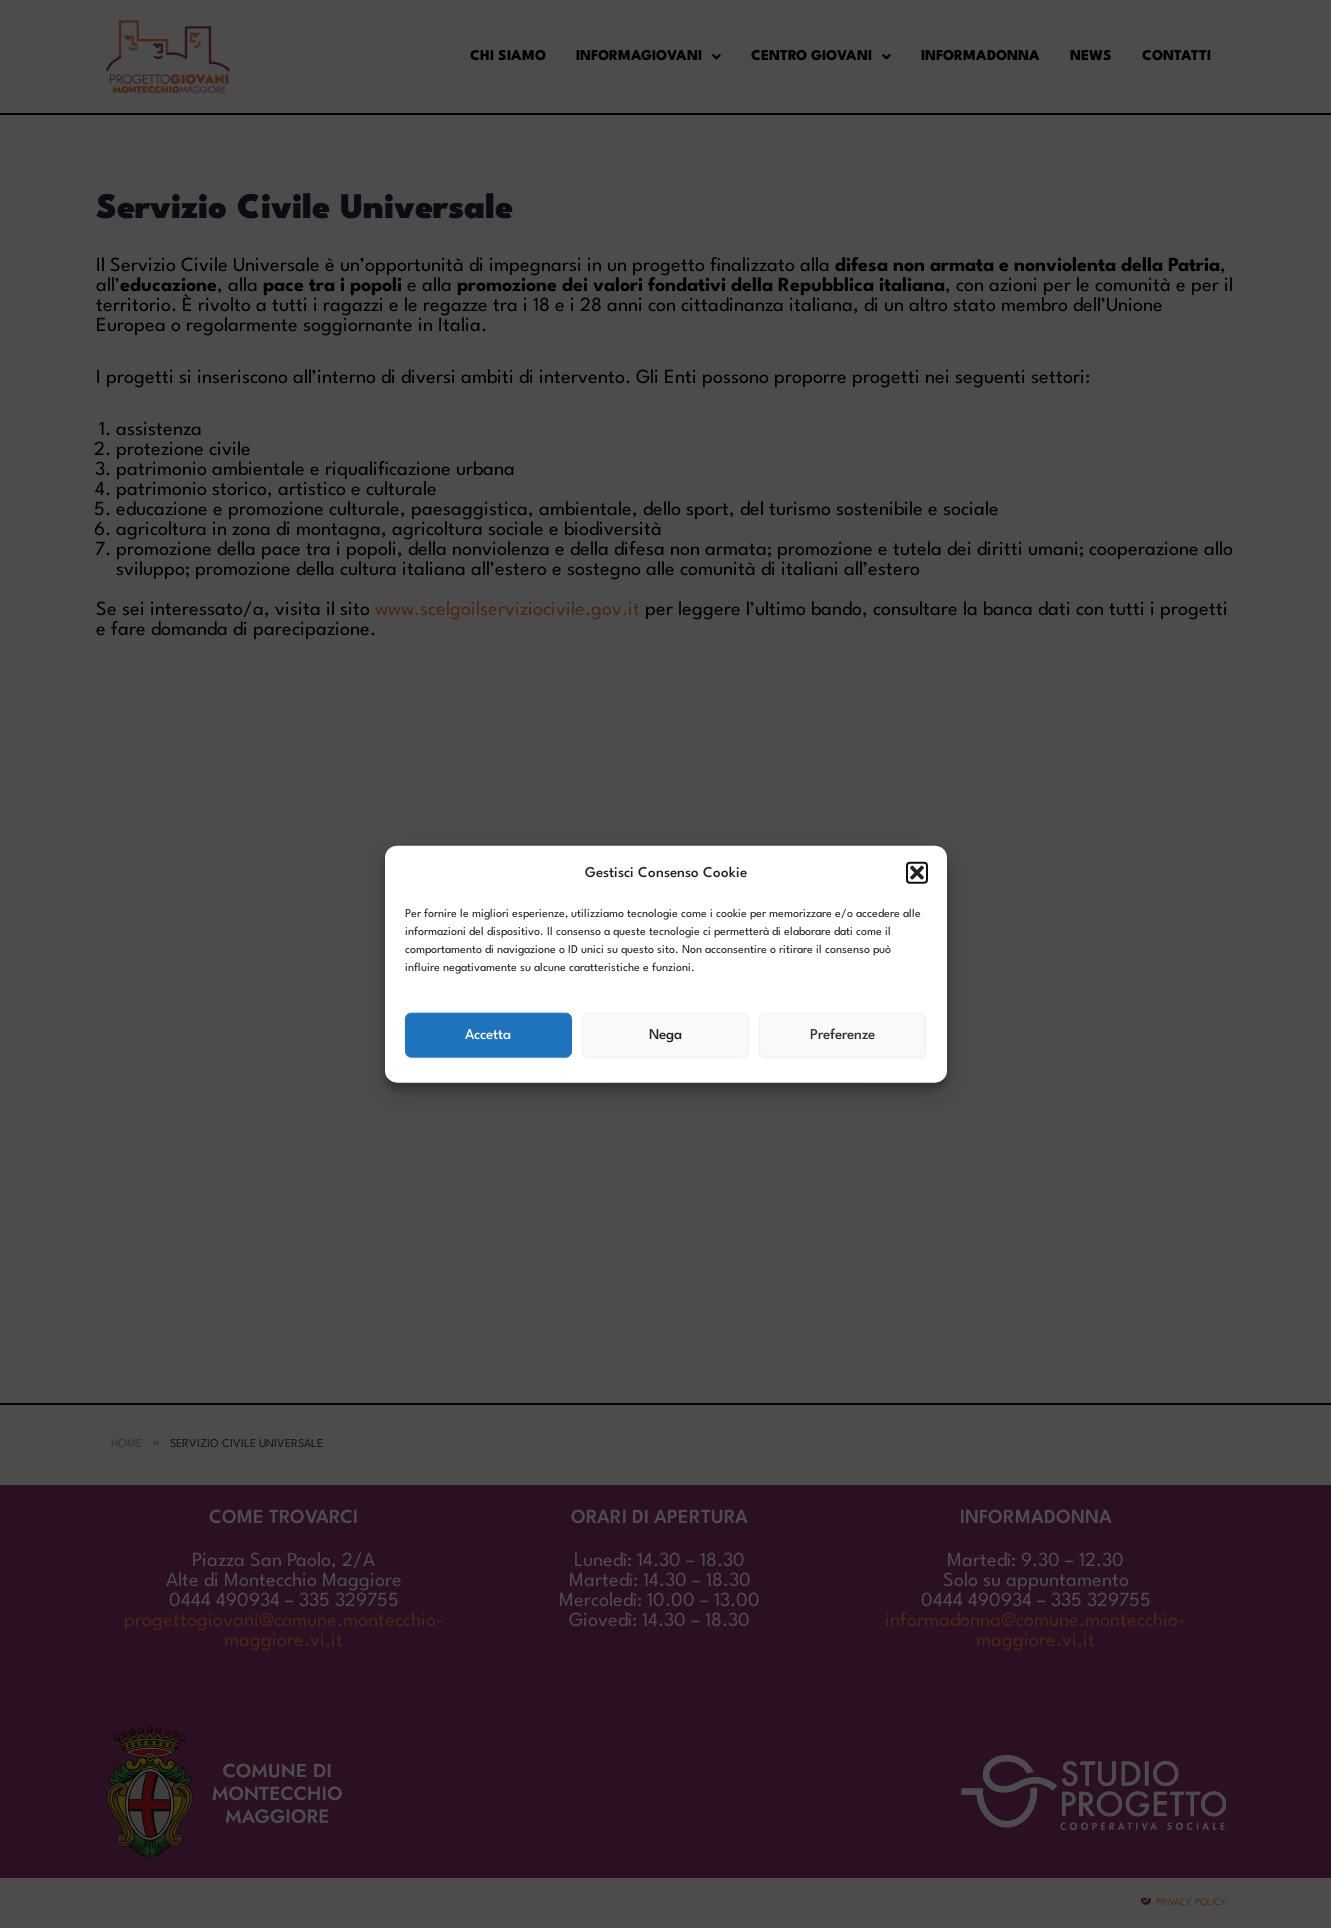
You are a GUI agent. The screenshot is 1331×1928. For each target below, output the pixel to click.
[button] (917, 873)
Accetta (488, 1035)
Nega (665, 1035)
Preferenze (842, 1035)
